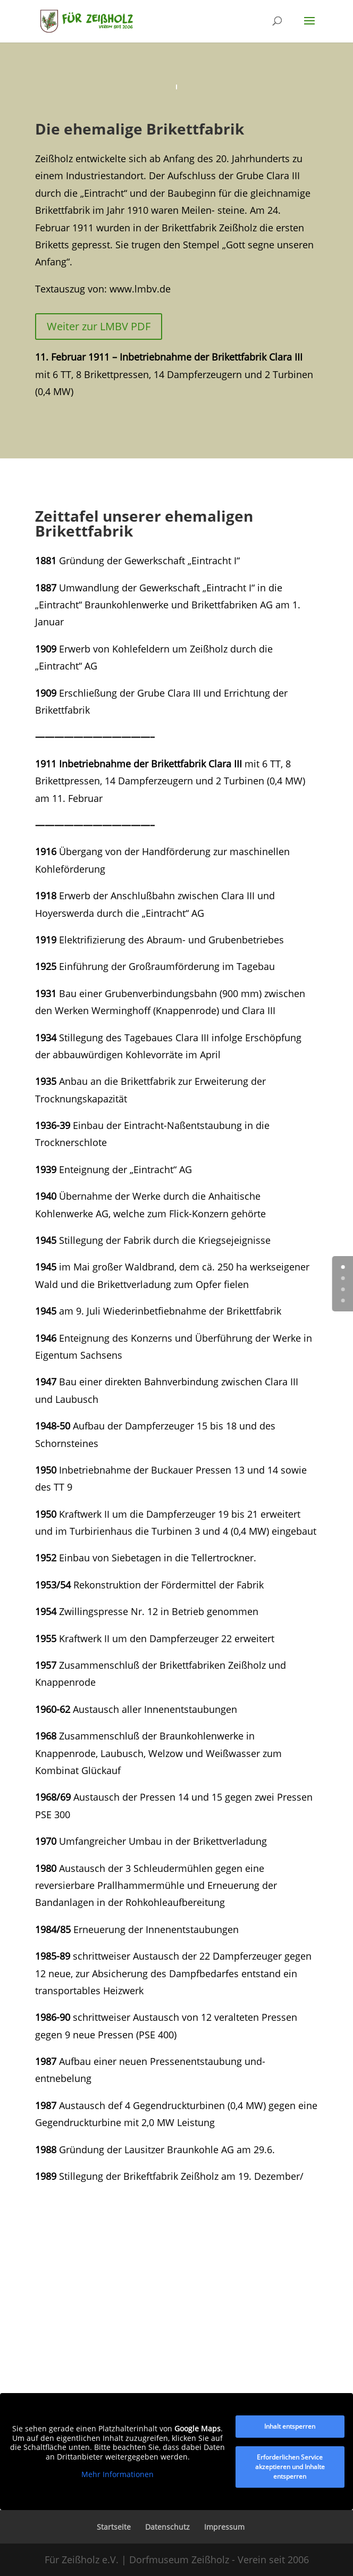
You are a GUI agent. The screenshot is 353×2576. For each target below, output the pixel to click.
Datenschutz (167, 2527)
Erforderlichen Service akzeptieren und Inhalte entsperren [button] (290, 2467)
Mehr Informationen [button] (117, 2475)
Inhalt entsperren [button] (289, 2426)
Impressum (224, 2527)
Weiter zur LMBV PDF (98, 326)
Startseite (114, 2527)
